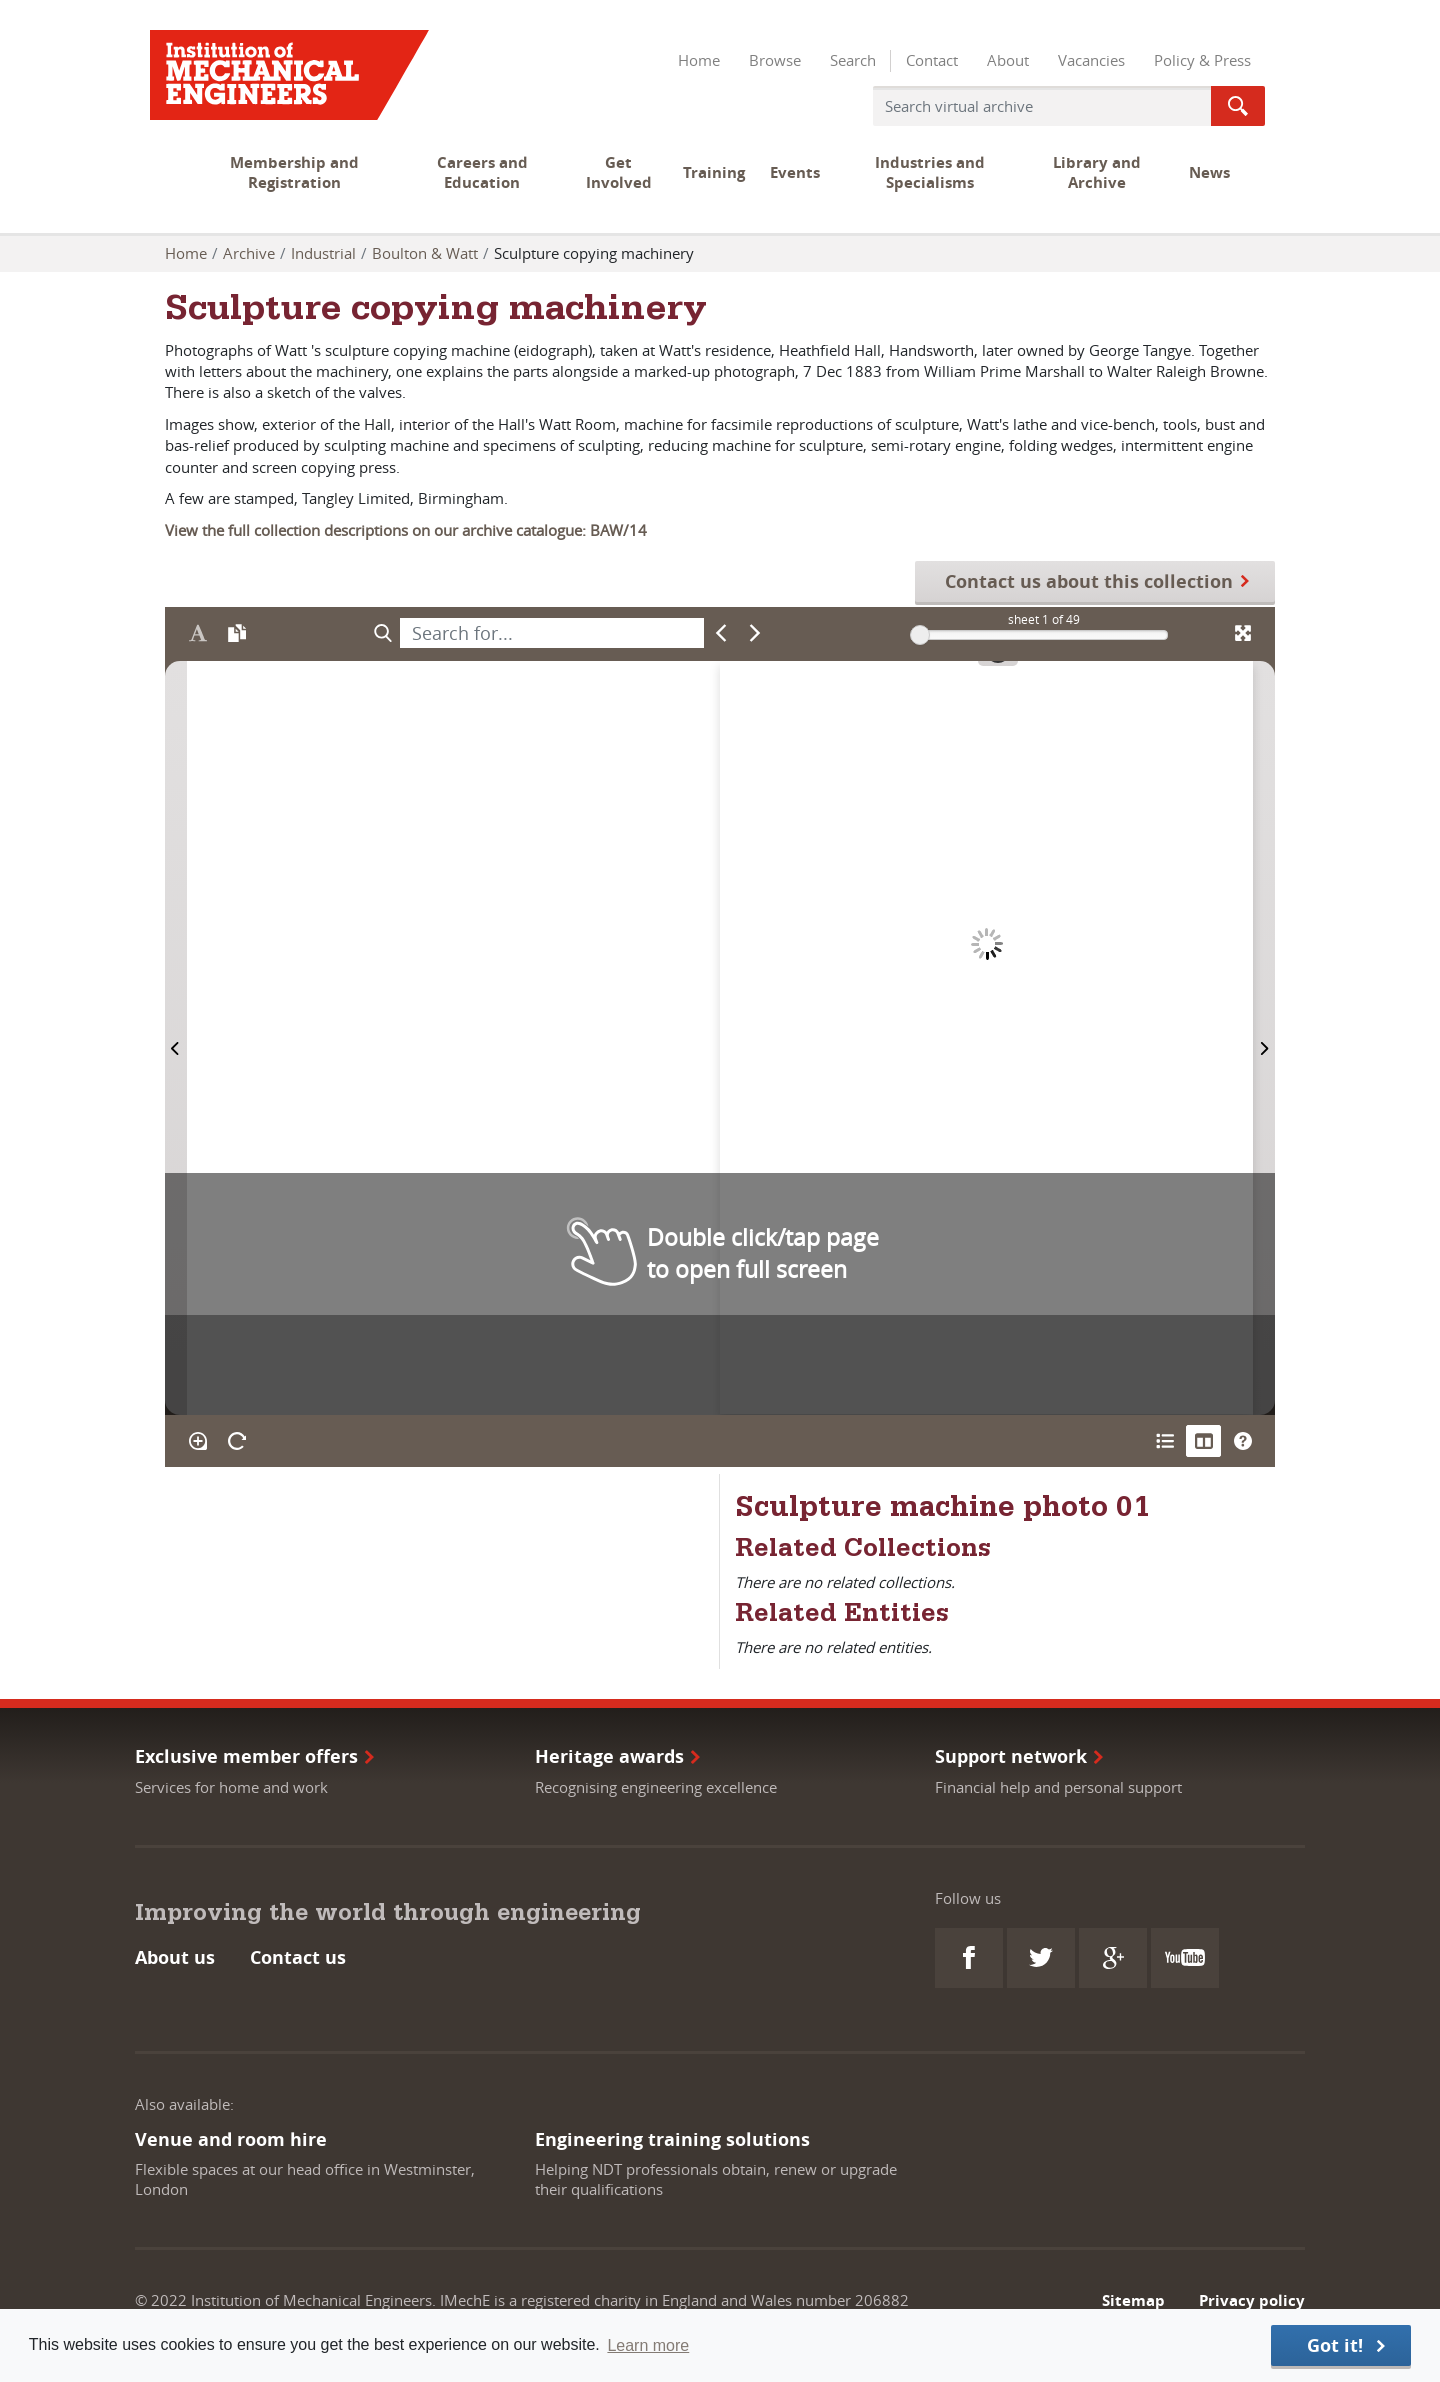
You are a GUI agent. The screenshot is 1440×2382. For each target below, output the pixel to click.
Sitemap (1133, 2300)
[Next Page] (1264, 1037)
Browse (775, 60)
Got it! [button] (1335, 2345)
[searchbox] (552, 633)
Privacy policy (1252, 2300)
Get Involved (619, 172)
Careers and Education (482, 172)
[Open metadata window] (1164, 1441)
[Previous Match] (721, 633)
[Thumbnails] (1203, 1441)
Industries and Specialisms (930, 172)
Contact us (298, 1957)
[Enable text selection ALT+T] (197, 633)
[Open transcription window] (236, 633)
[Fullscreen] (1242, 633)
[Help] (1242, 1441)
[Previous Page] (176, 1037)
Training (714, 172)
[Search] (382, 633)
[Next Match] (755, 633)
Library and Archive (1097, 172)
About (1008, 60)
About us (175, 1957)
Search (853, 60)
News (1209, 172)
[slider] (920, 635)
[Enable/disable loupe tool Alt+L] (197, 1441)
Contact (932, 60)
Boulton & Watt (425, 253)
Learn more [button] (648, 2345)
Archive (249, 253)
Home (699, 60)
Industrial (323, 253)
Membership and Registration (294, 172)
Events (795, 172)
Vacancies (1091, 60)
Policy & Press (1202, 60)
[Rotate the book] (236, 1441)
